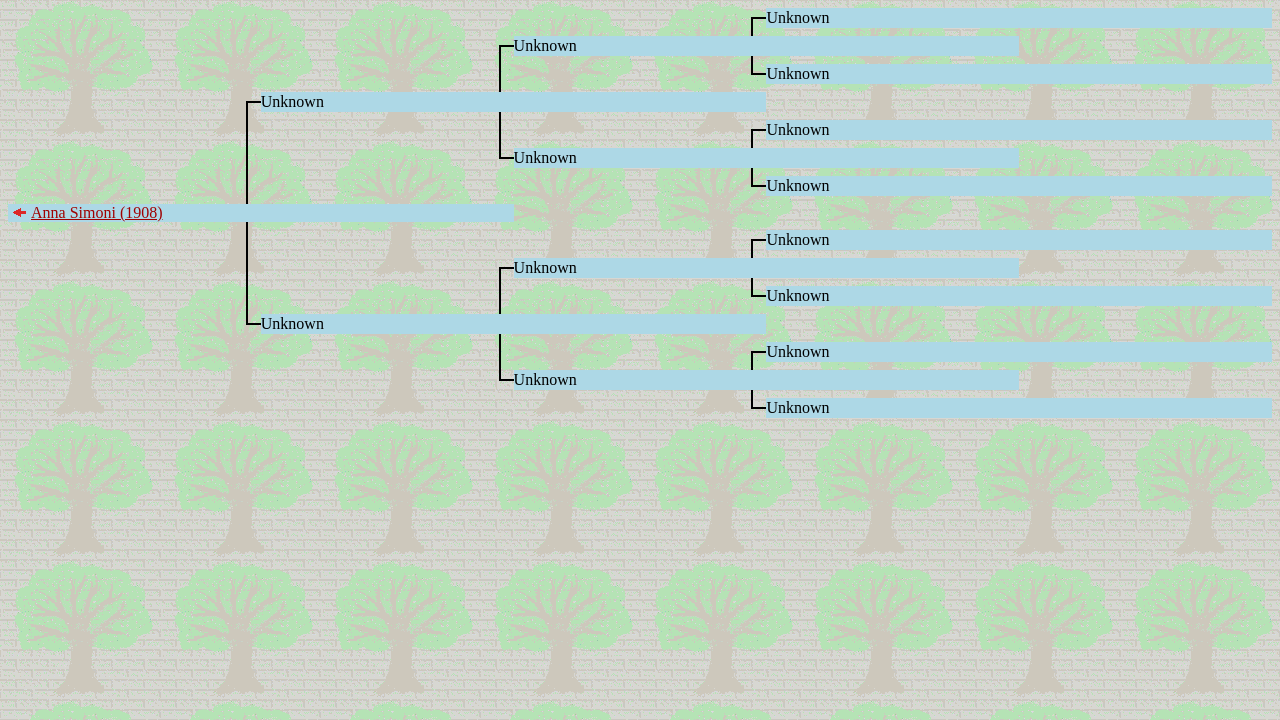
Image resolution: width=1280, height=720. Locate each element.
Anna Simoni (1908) (97, 212)
